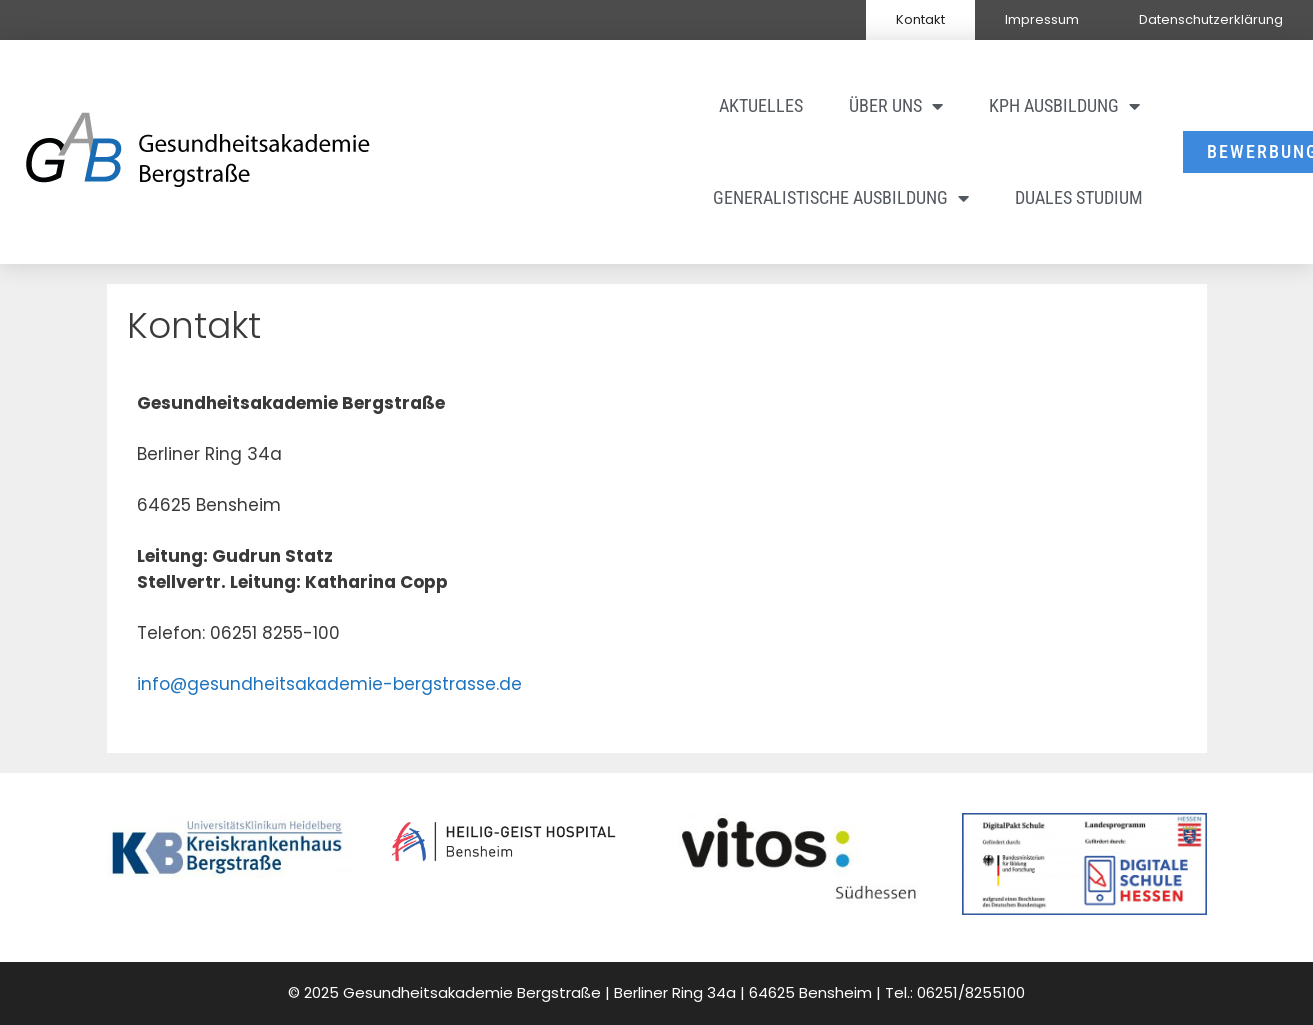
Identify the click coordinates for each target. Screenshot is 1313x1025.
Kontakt (920, 19)
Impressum (1042, 19)
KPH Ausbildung (1064, 106)
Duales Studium (1079, 197)
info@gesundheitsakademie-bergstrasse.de (329, 684)
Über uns (896, 106)
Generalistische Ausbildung (841, 198)
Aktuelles (761, 105)
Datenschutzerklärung (1211, 19)
